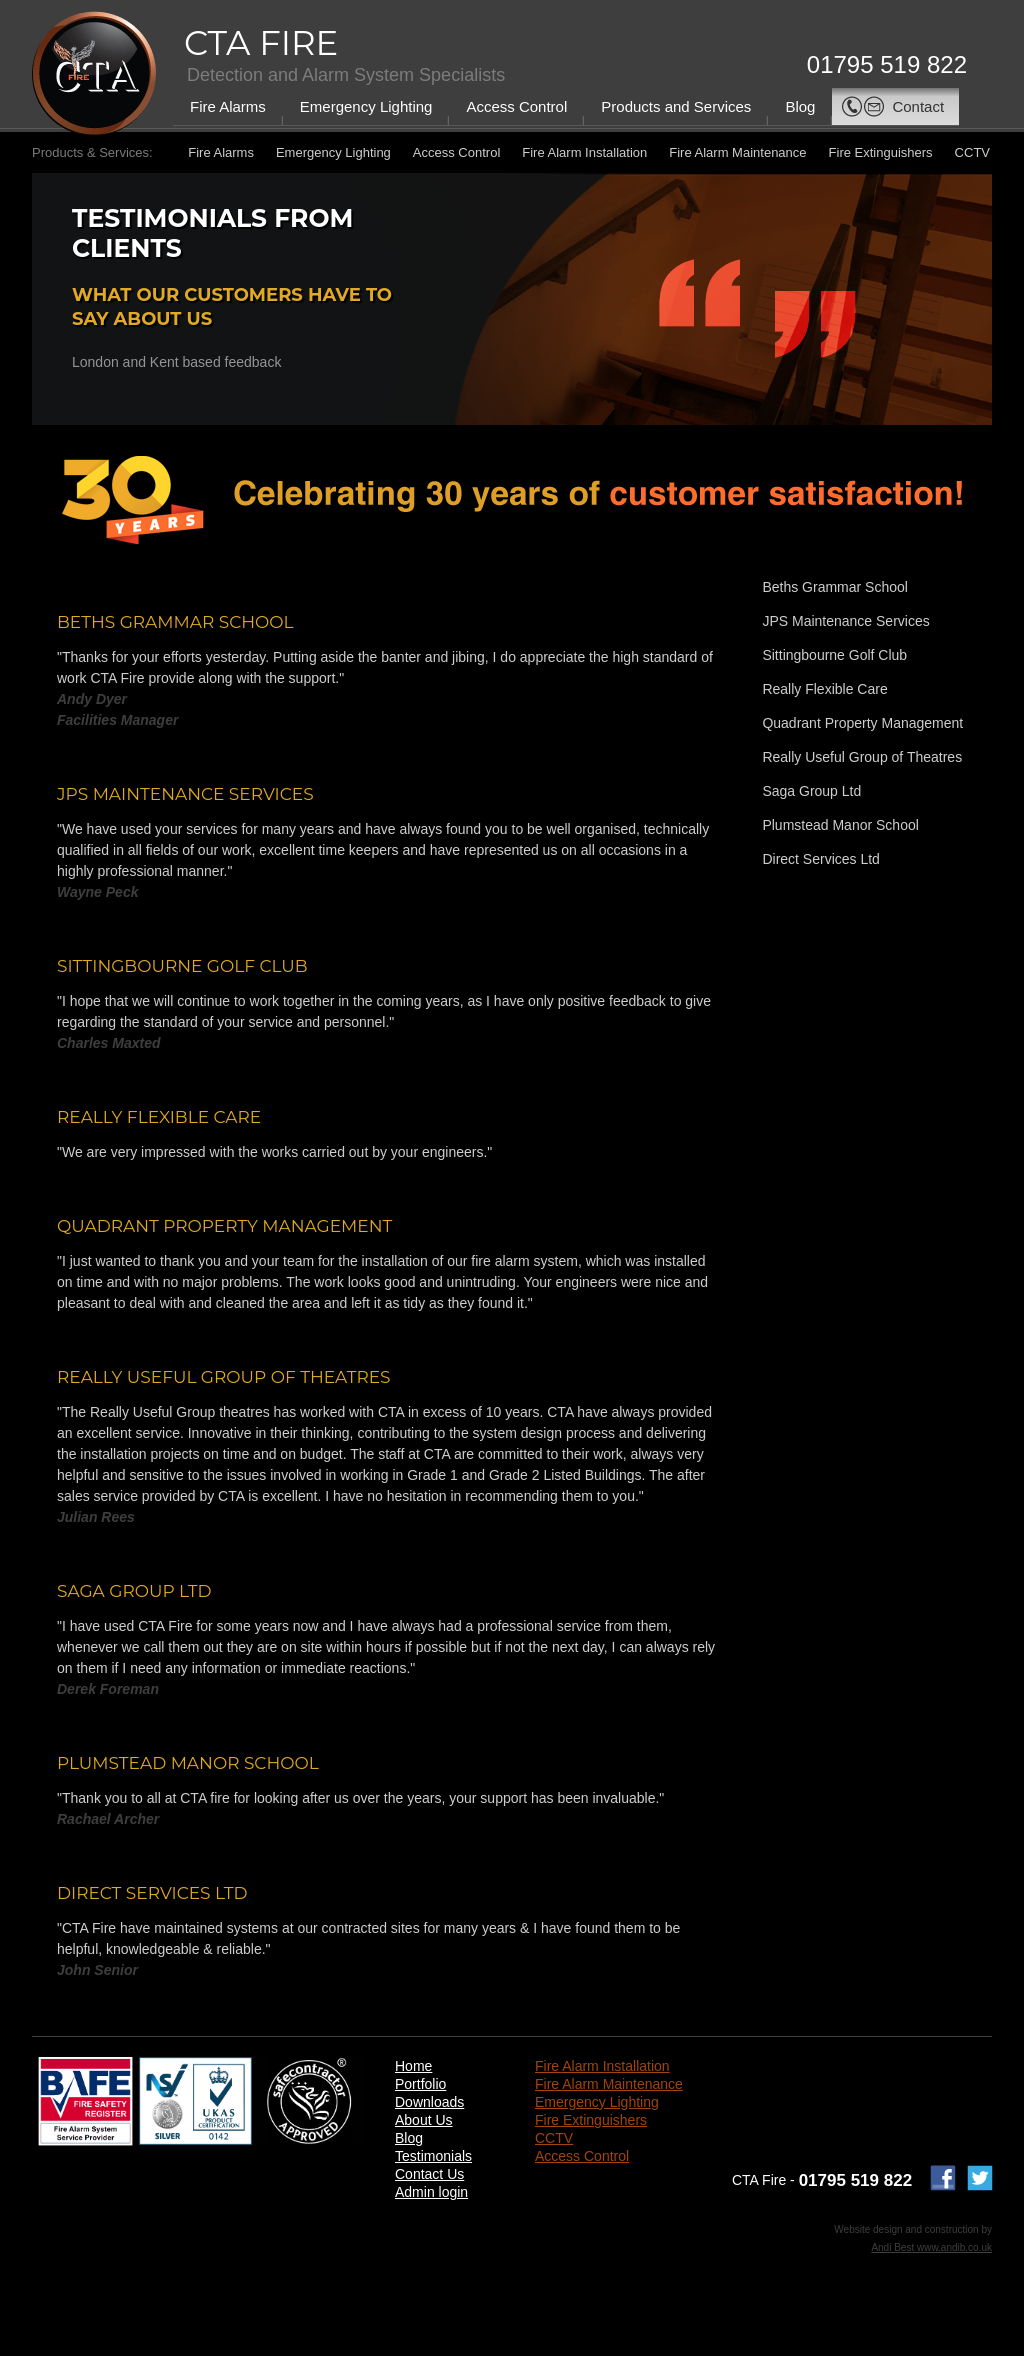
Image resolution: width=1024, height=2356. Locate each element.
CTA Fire (261, 43)
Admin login (431, 2192)
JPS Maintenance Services (845, 621)
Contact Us (429, 2174)
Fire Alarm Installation (584, 152)
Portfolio (420, 2084)
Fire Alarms (228, 106)
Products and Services (676, 106)
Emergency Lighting (366, 106)
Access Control (516, 106)
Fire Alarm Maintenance (737, 152)
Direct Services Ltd (820, 859)
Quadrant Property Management (862, 723)
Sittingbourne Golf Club (834, 655)
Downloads (429, 2102)
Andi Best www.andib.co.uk (931, 2247)
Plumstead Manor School (840, 825)
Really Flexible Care (824, 689)
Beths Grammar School (835, 587)
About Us (424, 2120)
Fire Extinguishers (881, 152)
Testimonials (433, 2156)
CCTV (972, 152)
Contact (892, 106)
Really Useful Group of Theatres (862, 757)
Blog (800, 106)
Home (413, 2066)
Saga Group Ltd (811, 791)
